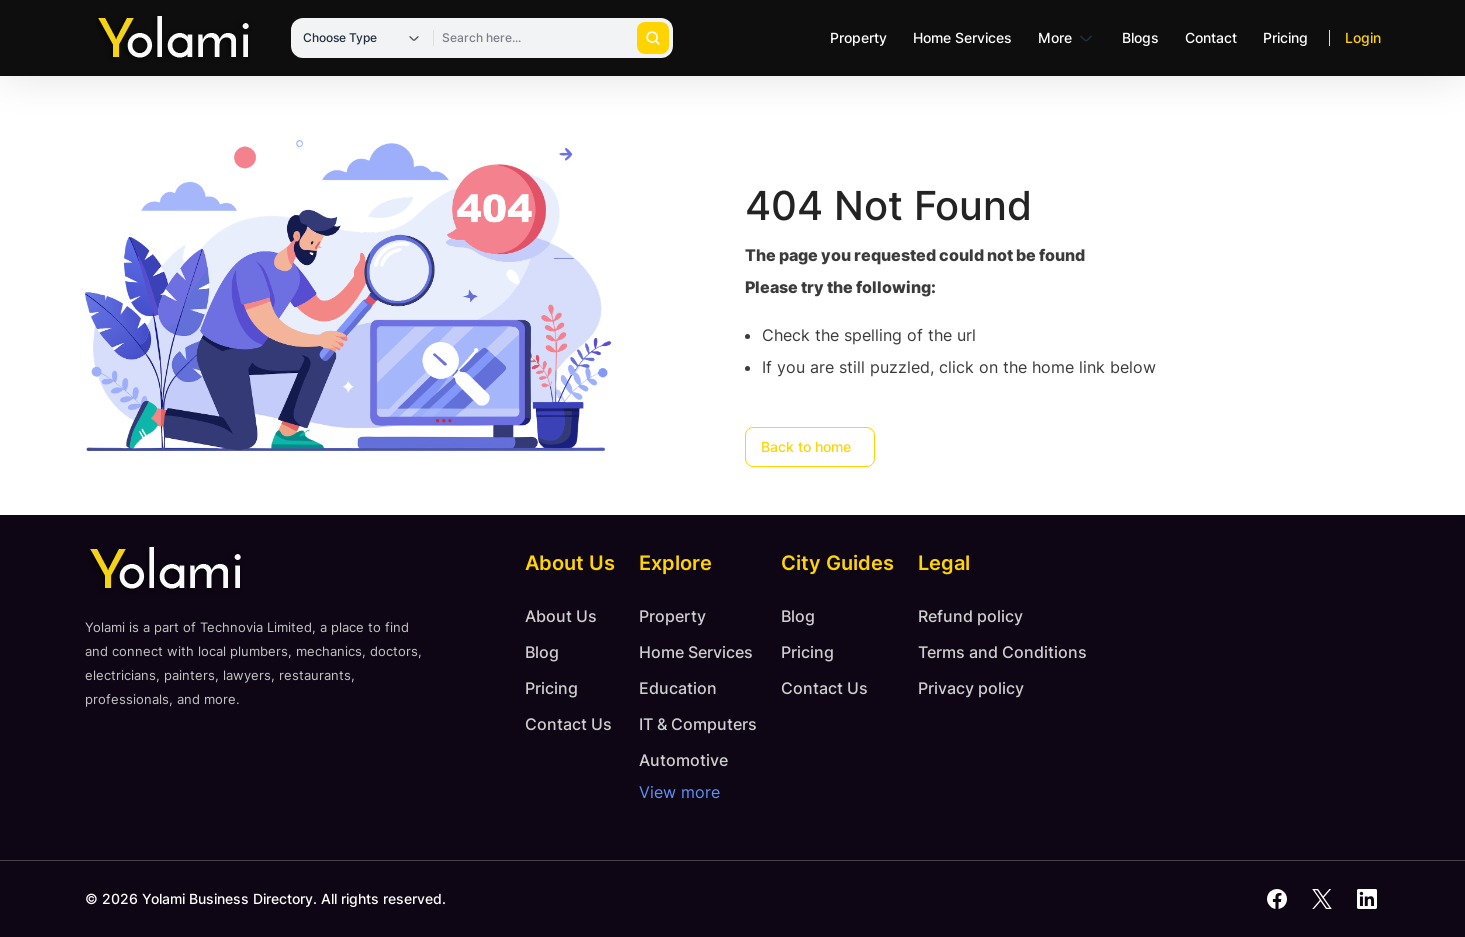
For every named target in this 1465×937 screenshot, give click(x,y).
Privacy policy (971, 688)
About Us (561, 616)
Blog (542, 652)
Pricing (1285, 37)
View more (679, 792)
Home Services (962, 37)
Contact (1211, 37)
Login (1363, 37)
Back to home (806, 446)
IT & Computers (698, 724)
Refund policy (970, 616)
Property (858, 37)
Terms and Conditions (1002, 652)
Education (678, 688)
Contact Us (568, 724)
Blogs (1140, 37)
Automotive (683, 760)
